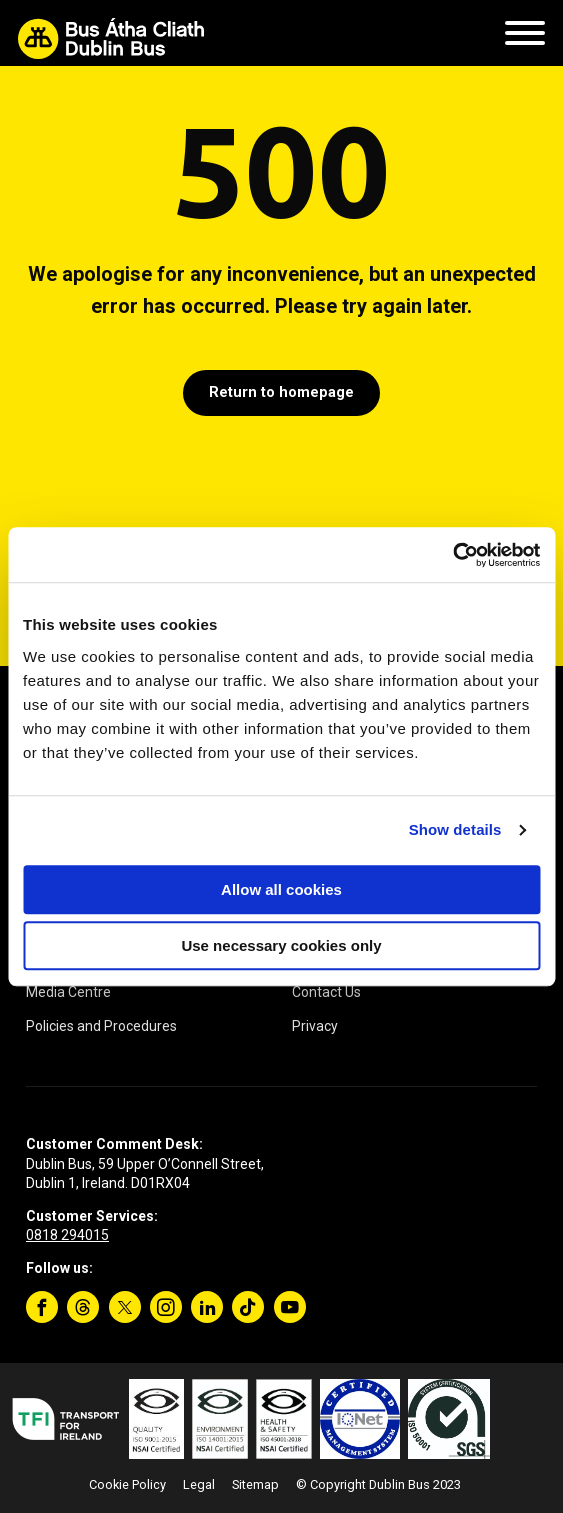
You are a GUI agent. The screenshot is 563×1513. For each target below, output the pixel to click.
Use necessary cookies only (281, 945)
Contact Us (326, 992)
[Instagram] (166, 1307)
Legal (199, 1484)
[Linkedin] (207, 1307)
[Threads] (83, 1307)
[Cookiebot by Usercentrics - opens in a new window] (452, 555)
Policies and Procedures (101, 1026)
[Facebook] (42, 1307)
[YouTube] (290, 1307)
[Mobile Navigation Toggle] (525, 38)
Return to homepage (281, 392)
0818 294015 (67, 1235)
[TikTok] (248, 1307)
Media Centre (68, 992)
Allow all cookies (281, 889)
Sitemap (255, 1484)
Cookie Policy (127, 1484)
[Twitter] (125, 1307)
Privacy (315, 1026)
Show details (455, 829)
